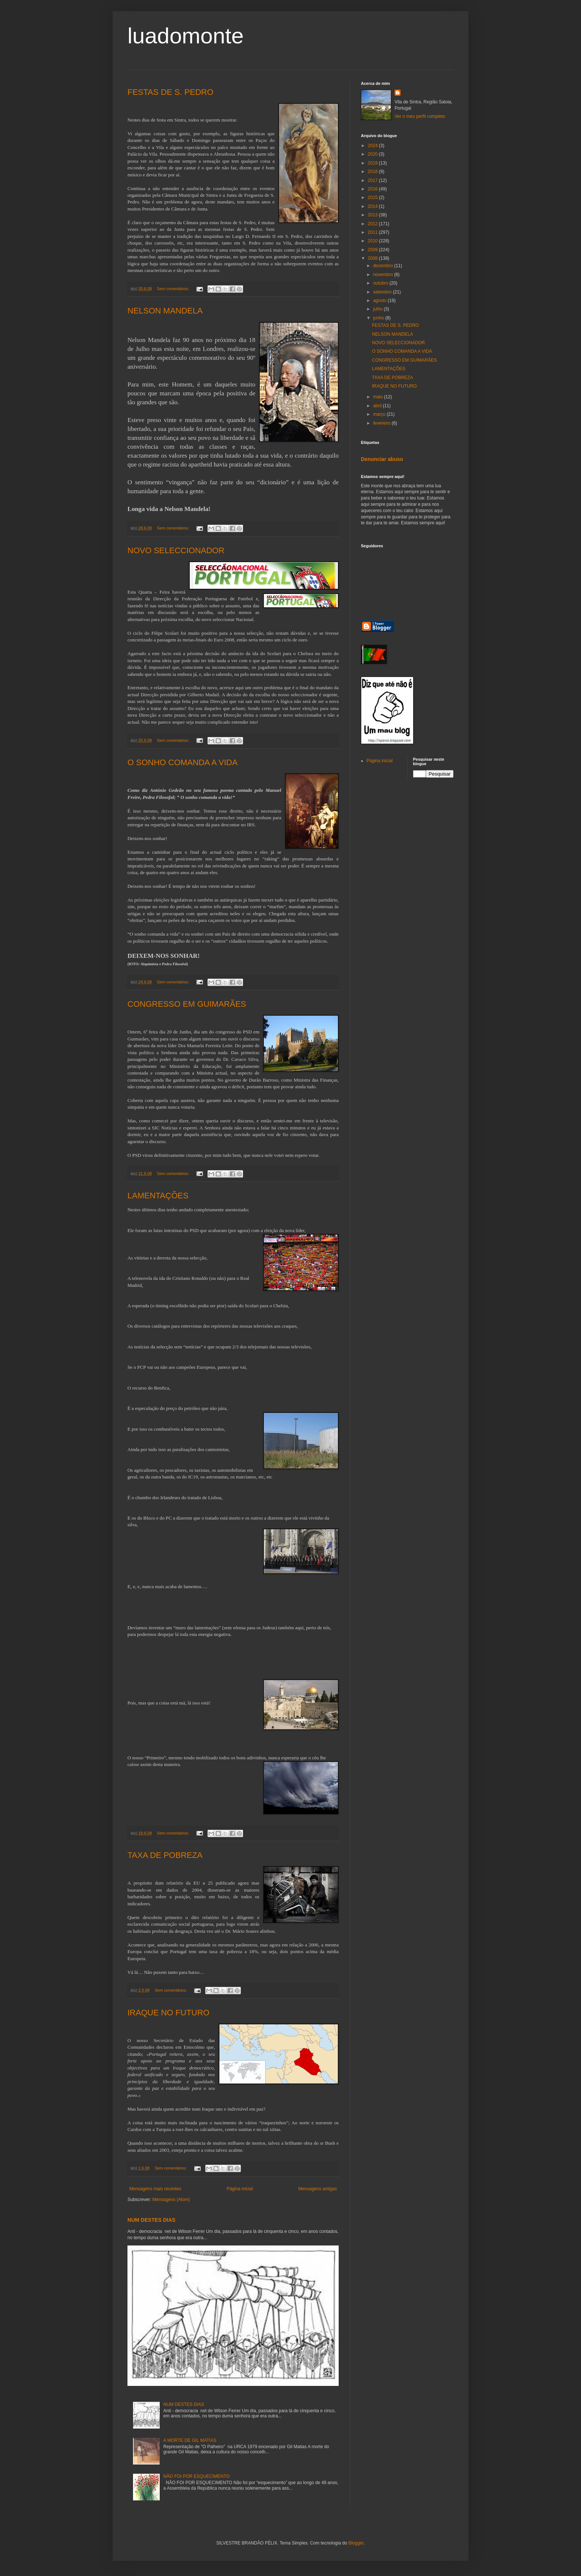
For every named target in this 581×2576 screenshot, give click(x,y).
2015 (373, 197)
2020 (373, 154)
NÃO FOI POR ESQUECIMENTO (196, 2476)
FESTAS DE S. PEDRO (170, 92)
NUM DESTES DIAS (151, 2220)
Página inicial (240, 2188)
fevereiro (382, 423)
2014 (373, 206)
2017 (373, 180)
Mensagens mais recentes (155, 2188)
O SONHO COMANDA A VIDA (182, 762)
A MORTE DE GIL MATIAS (189, 2440)
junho (379, 318)
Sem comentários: (173, 288)
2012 (373, 223)
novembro (383, 274)
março (380, 414)
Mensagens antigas (317, 2188)
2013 (373, 215)
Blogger (355, 2543)
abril (378, 405)
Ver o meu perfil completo (420, 116)
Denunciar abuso (382, 459)
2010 (373, 240)
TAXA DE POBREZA (165, 1855)
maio (378, 396)
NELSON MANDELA (165, 310)
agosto (380, 300)
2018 (373, 171)
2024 (373, 145)
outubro (381, 283)
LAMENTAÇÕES (158, 1195)
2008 (373, 258)
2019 (373, 163)
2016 (373, 189)
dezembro (383, 265)
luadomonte (185, 35)
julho (378, 309)
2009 (373, 249)
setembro (383, 292)
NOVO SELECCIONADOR (176, 550)
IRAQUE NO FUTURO (168, 2012)
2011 (373, 232)
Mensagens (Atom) (171, 2199)
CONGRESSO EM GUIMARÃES (186, 1004)
